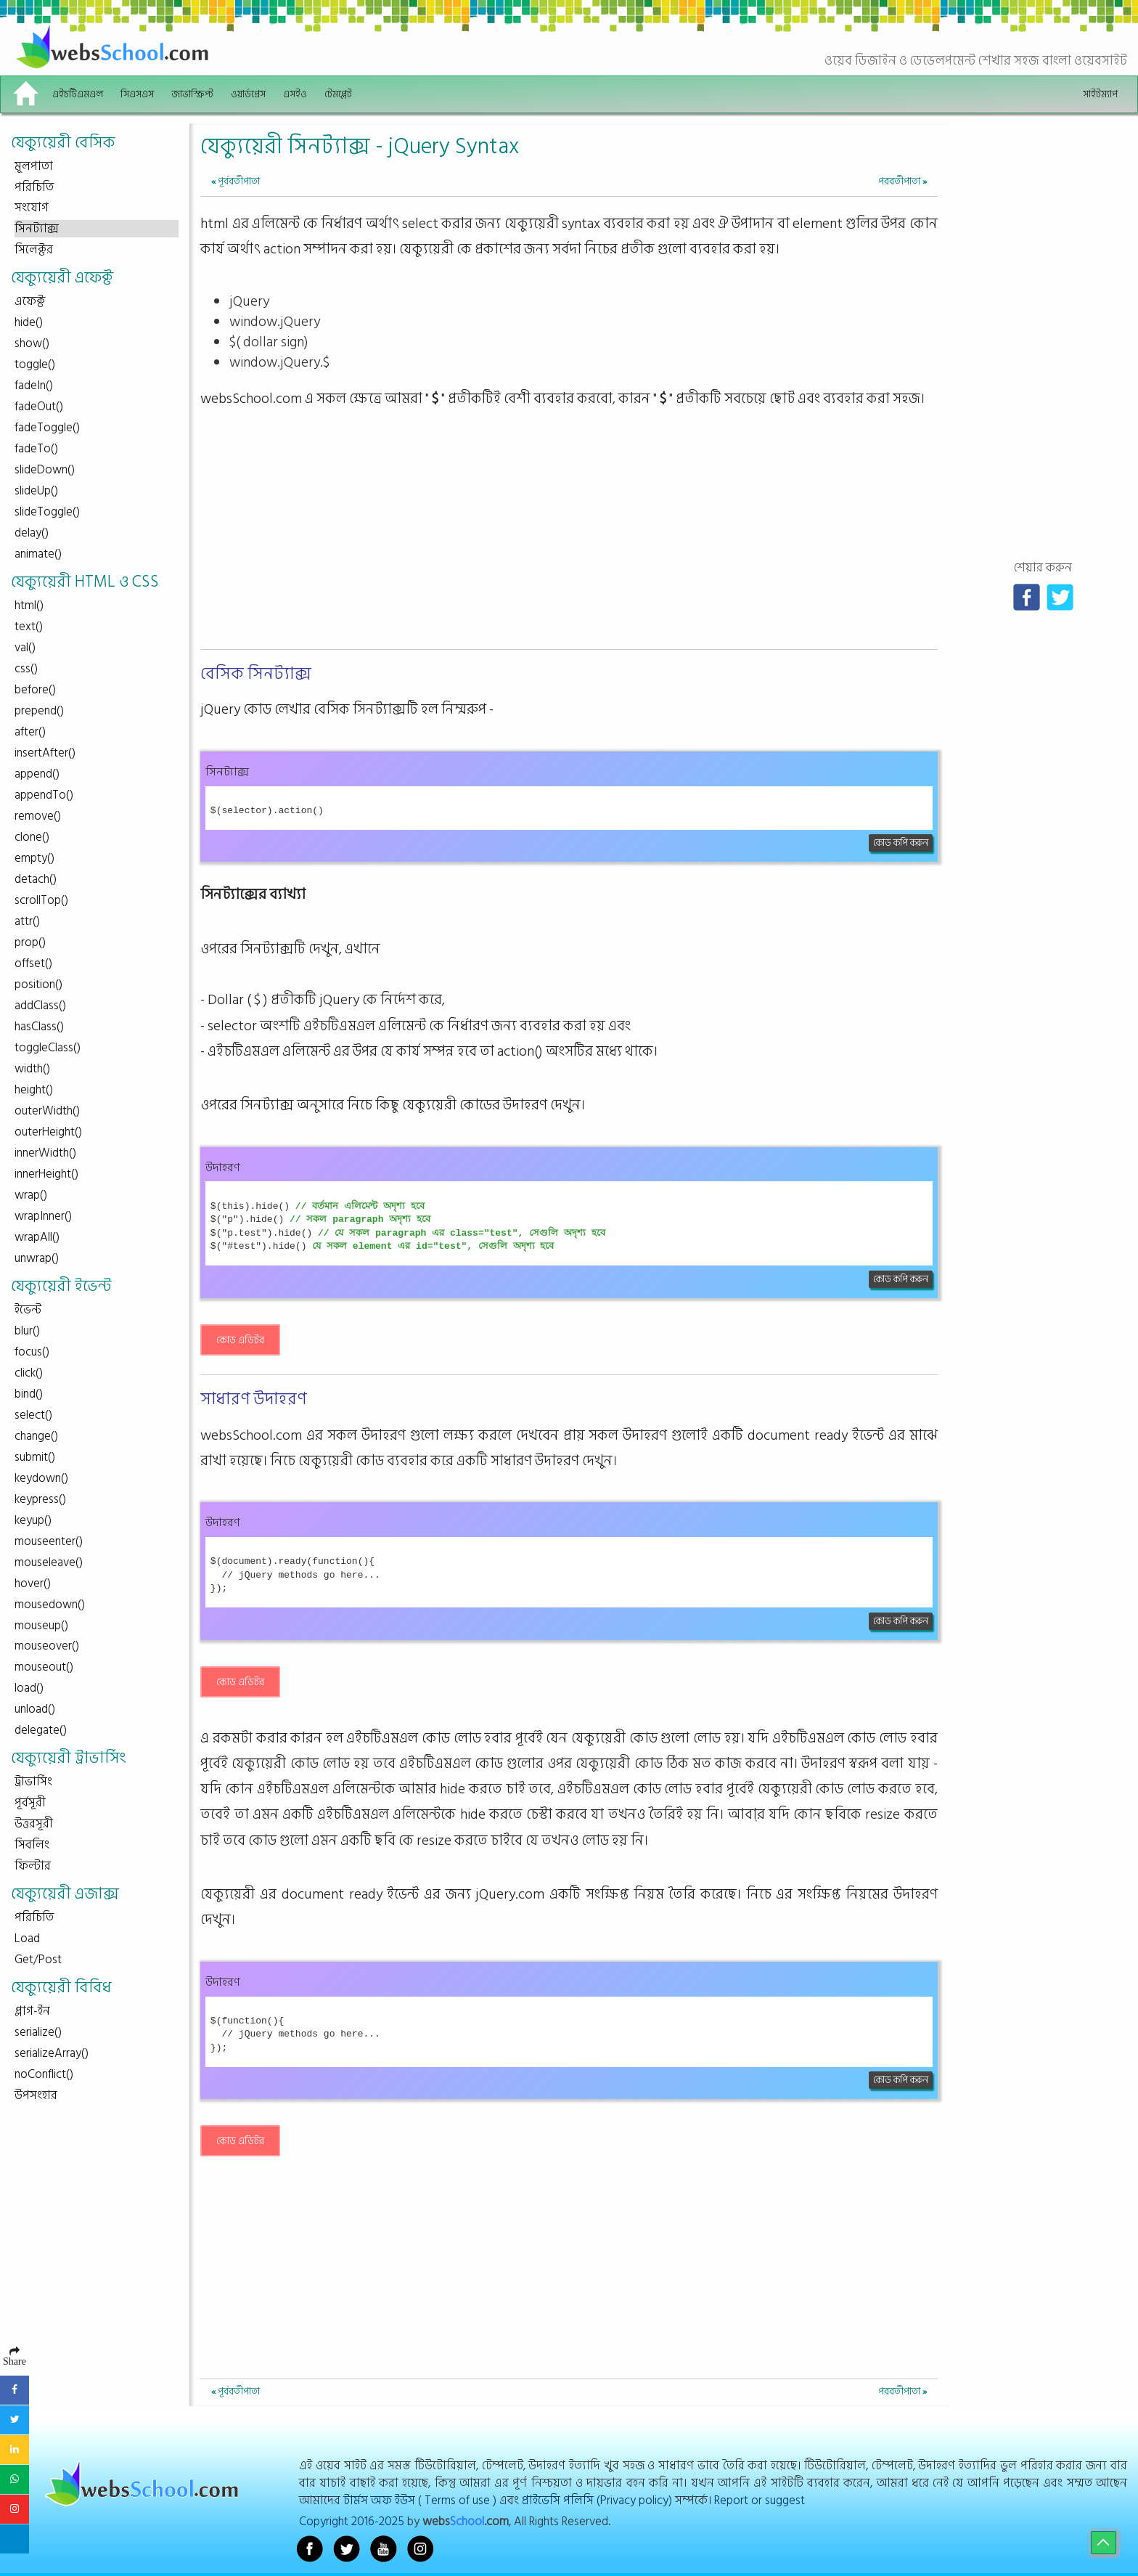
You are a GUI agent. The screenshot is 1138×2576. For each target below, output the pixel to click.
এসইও (295, 94)
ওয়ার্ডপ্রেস (248, 94)
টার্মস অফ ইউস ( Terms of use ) (419, 2500)
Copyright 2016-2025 (351, 2521)
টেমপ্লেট (338, 94)
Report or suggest (759, 2500)
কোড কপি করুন (900, 843)
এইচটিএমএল (77, 94)
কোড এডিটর (240, 1340)
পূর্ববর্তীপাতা (235, 181)
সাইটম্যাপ (1100, 94)
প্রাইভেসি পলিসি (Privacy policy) (597, 2500)
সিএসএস (137, 94)
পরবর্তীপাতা (902, 181)
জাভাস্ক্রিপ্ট (192, 94)
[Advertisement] (568, 542)
